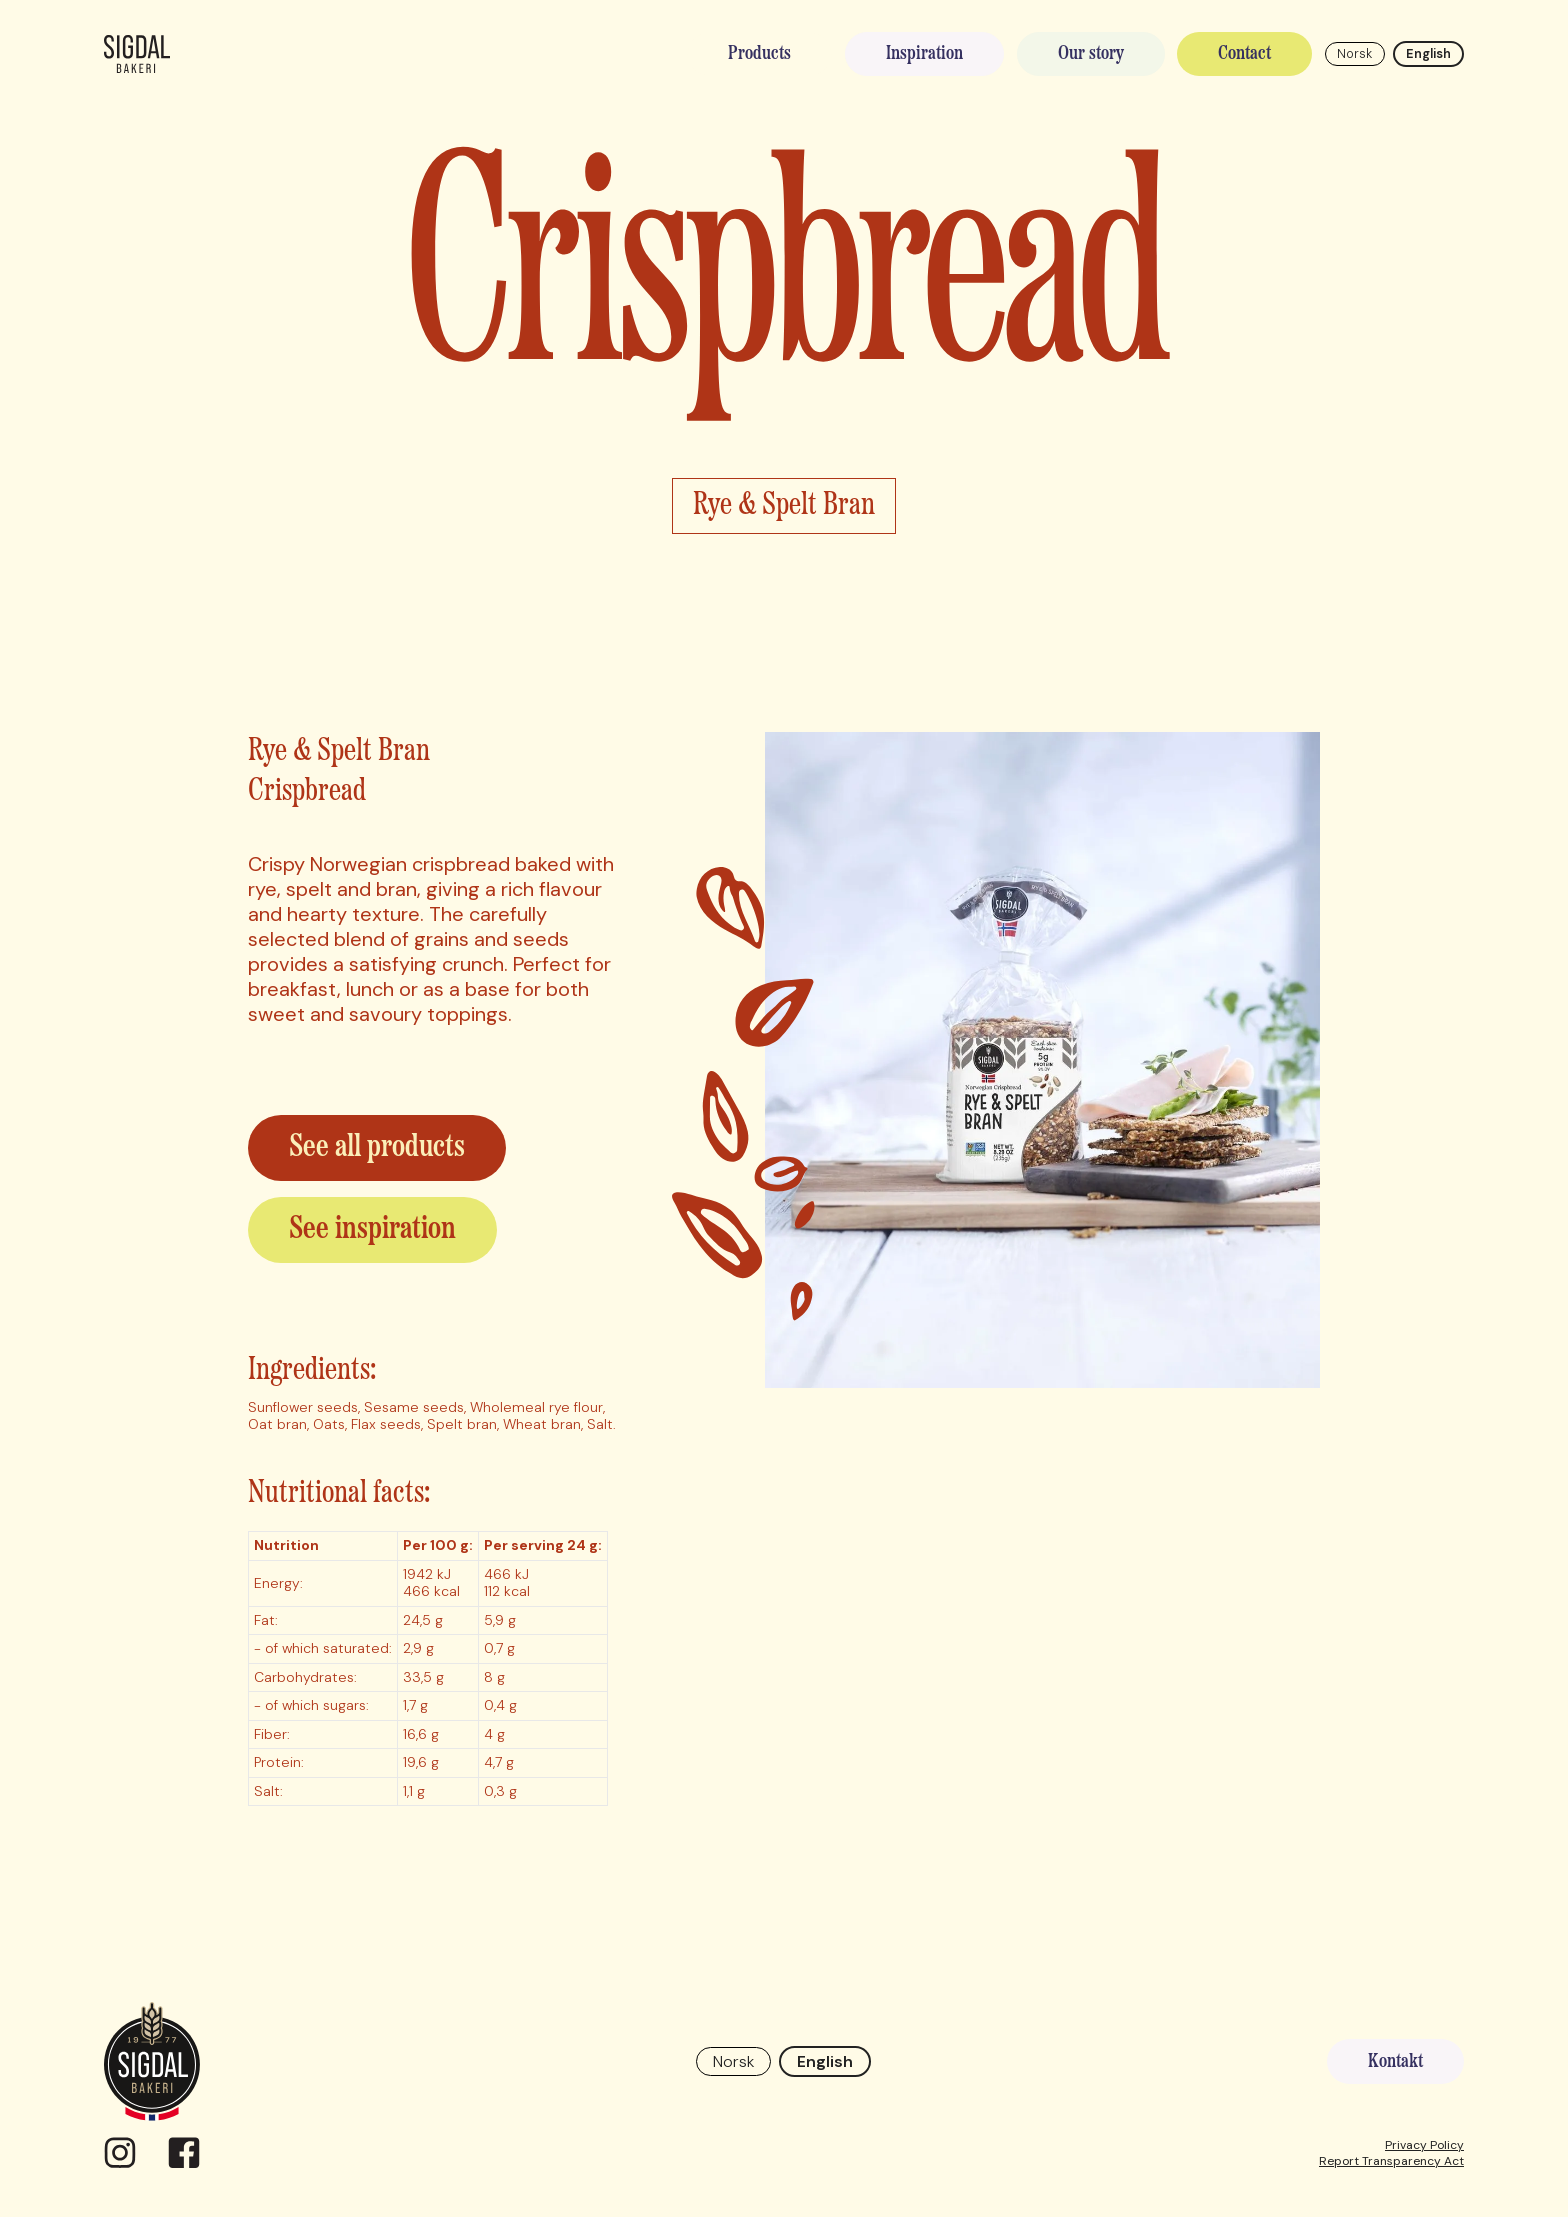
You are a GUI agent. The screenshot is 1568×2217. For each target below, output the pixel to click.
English (1428, 53)
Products (759, 54)
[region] (428, 1660)
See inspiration (372, 1230)
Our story (1091, 54)
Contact (1244, 54)
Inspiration (924, 54)
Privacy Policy (1424, 2145)
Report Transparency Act (1391, 2161)
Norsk (1354, 53)
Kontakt (1395, 2062)
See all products (377, 1148)
